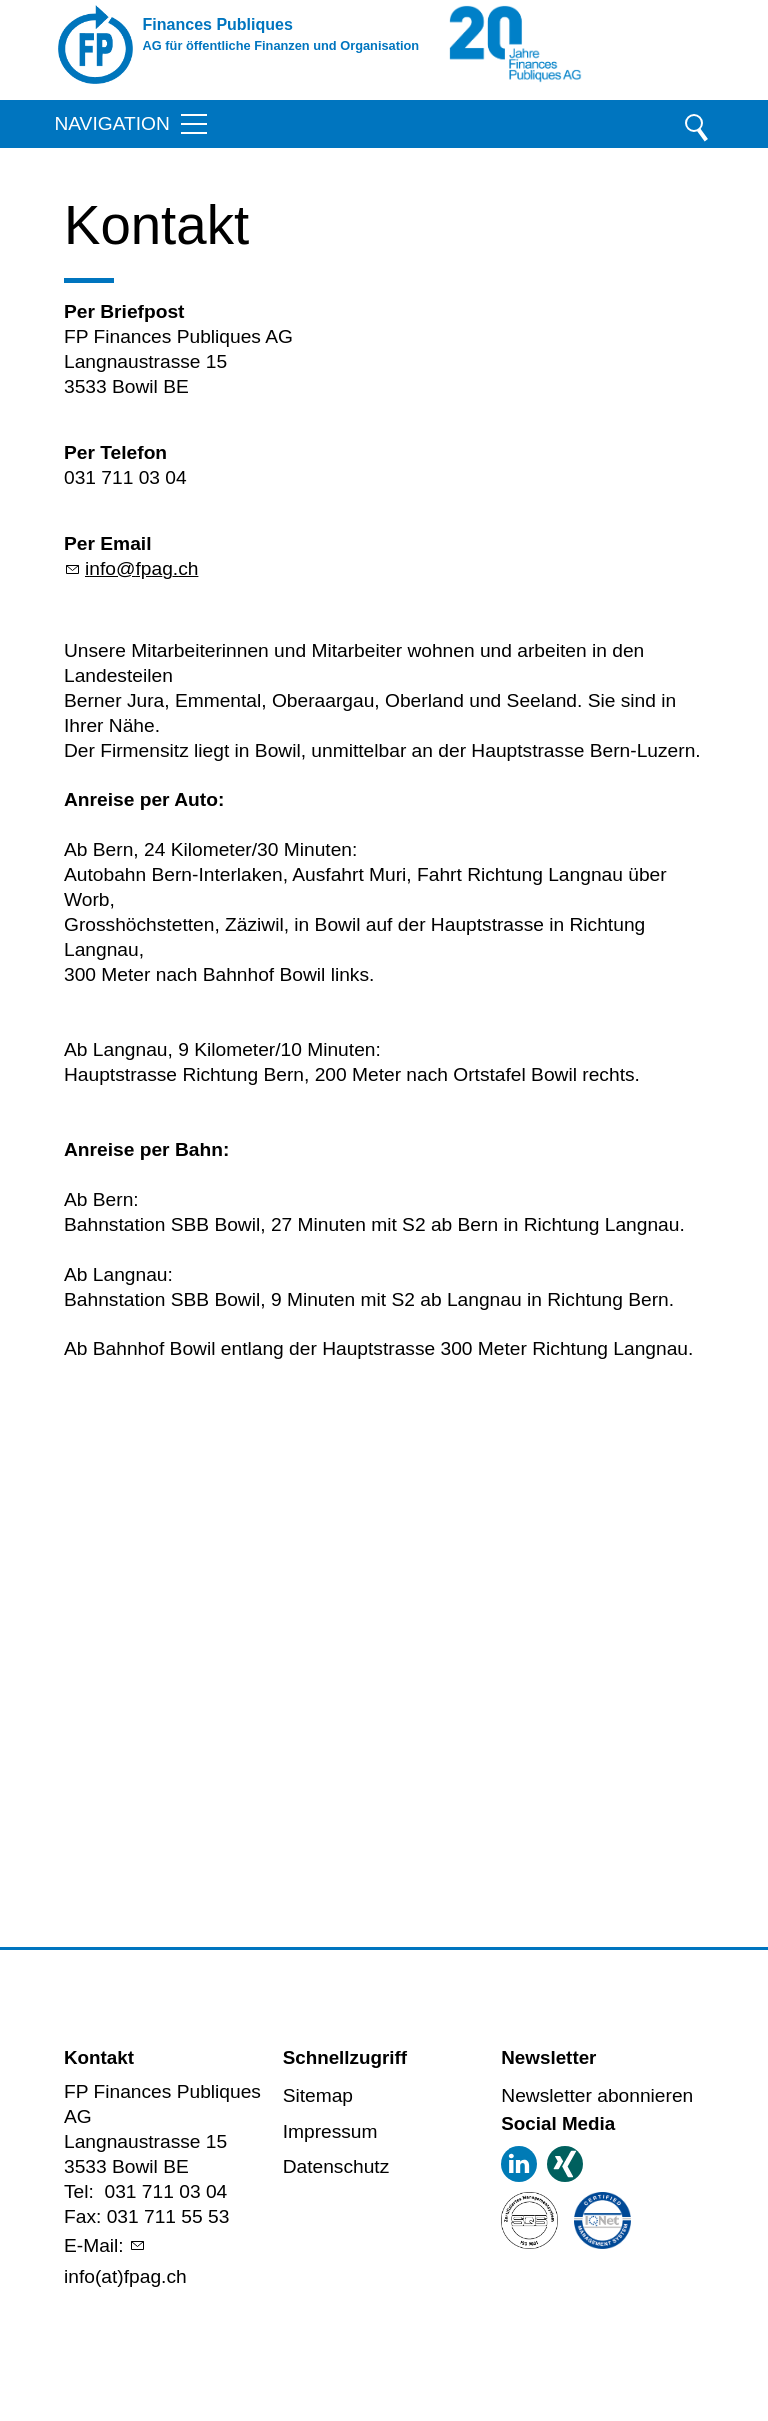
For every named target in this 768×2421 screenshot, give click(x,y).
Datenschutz (336, 2166)
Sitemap (318, 2095)
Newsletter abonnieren (597, 2095)
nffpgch (141, 568)
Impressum (330, 2131)
